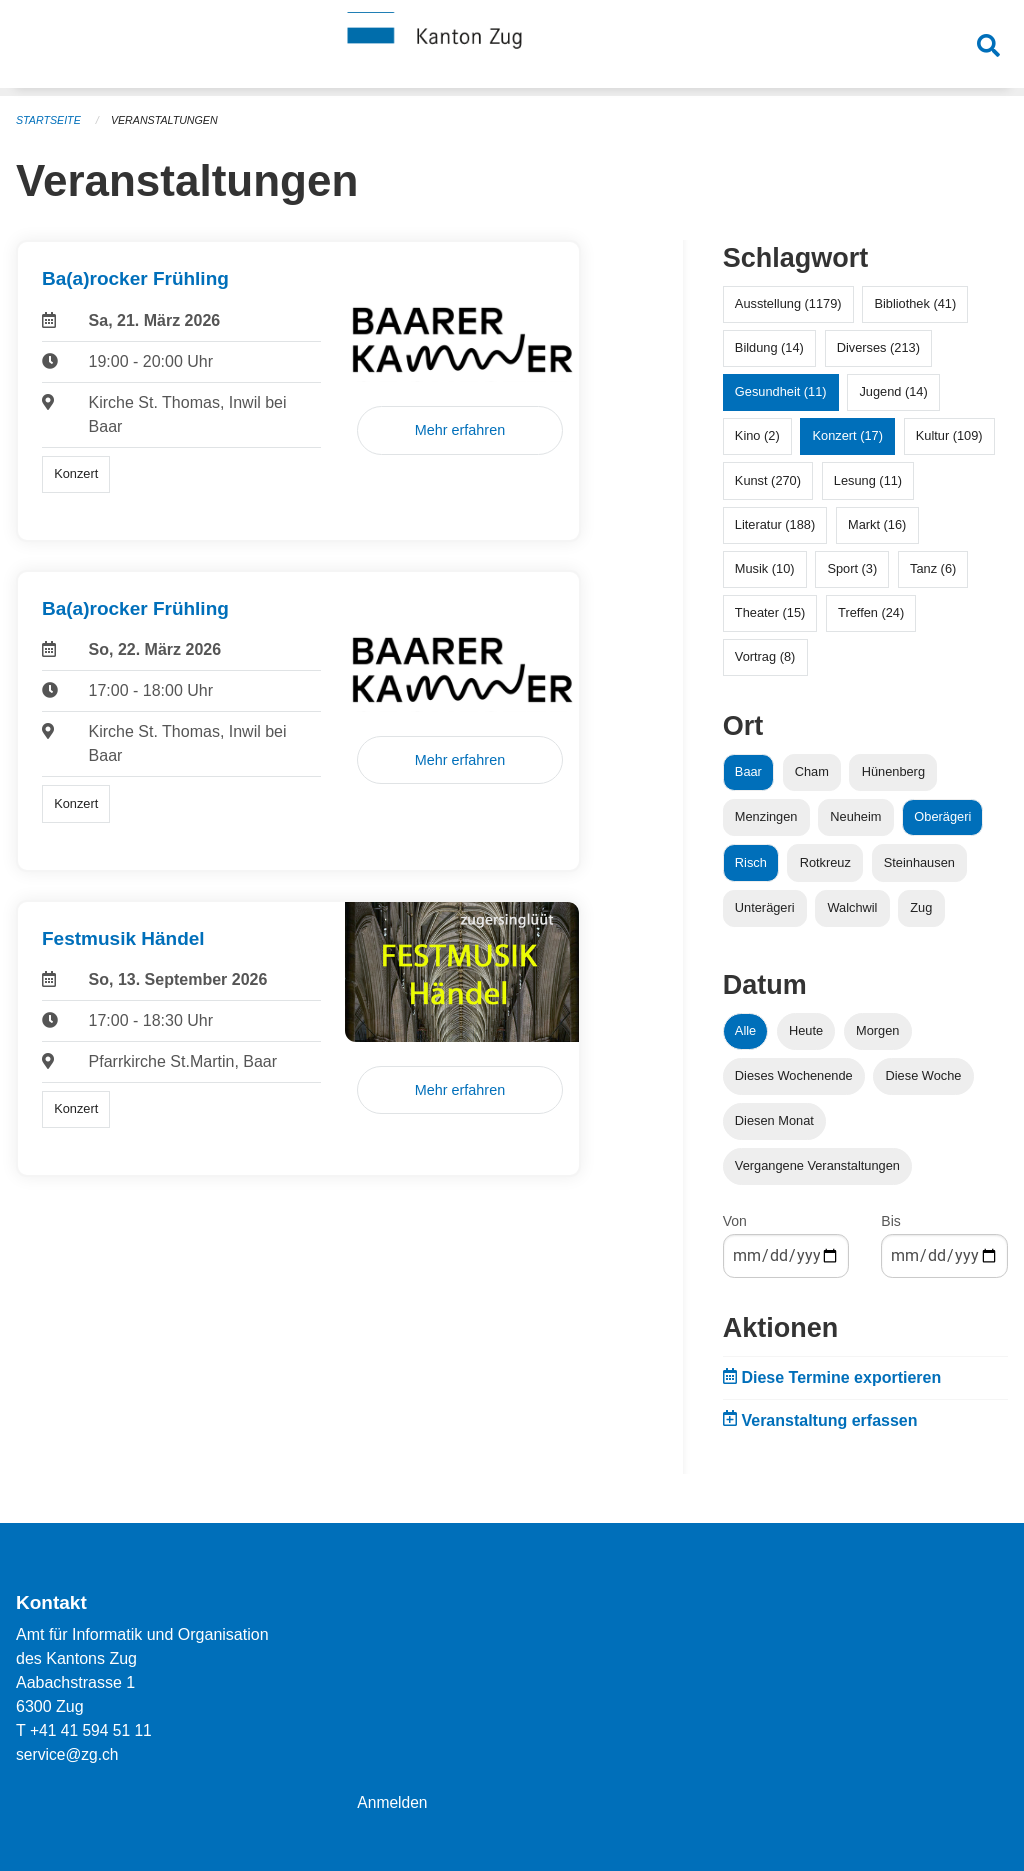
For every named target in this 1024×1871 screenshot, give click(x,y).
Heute (806, 1030)
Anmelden (393, 1802)
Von (735, 1221)
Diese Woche (924, 1075)
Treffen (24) (871, 612)
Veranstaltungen (168, 120)
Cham (812, 771)
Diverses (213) (878, 347)
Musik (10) (765, 568)
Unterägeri (765, 907)
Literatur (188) (775, 524)
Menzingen (766, 816)
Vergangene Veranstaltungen (817, 1165)
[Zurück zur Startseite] (512, 48)
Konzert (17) (847, 435)
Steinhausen (919, 862)
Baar (748, 771)
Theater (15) (770, 612)
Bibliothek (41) (915, 303)
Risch (751, 862)
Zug (921, 907)
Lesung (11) (868, 480)
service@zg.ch (68, 1754)
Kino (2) (757, 435)
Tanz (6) (933, 568)
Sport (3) (852, 568)
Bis (890, 1221)
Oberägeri (942, 816)
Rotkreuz (825, 862)
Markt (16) (877, 524)
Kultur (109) (949, 435)
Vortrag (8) (765, 656)
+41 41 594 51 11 (92, 1730)
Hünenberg (893, 771)
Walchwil (852, 907)
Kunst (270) (768, 480)
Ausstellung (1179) (788, 303)
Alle (745, 1030)
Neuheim (855, 816)
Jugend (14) (893, 391)
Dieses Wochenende (794, 1075)
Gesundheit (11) (781, 391)
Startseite (49, 120)
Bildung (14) (769, 347)
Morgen (877, 1030)
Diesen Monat (774, 1120)
